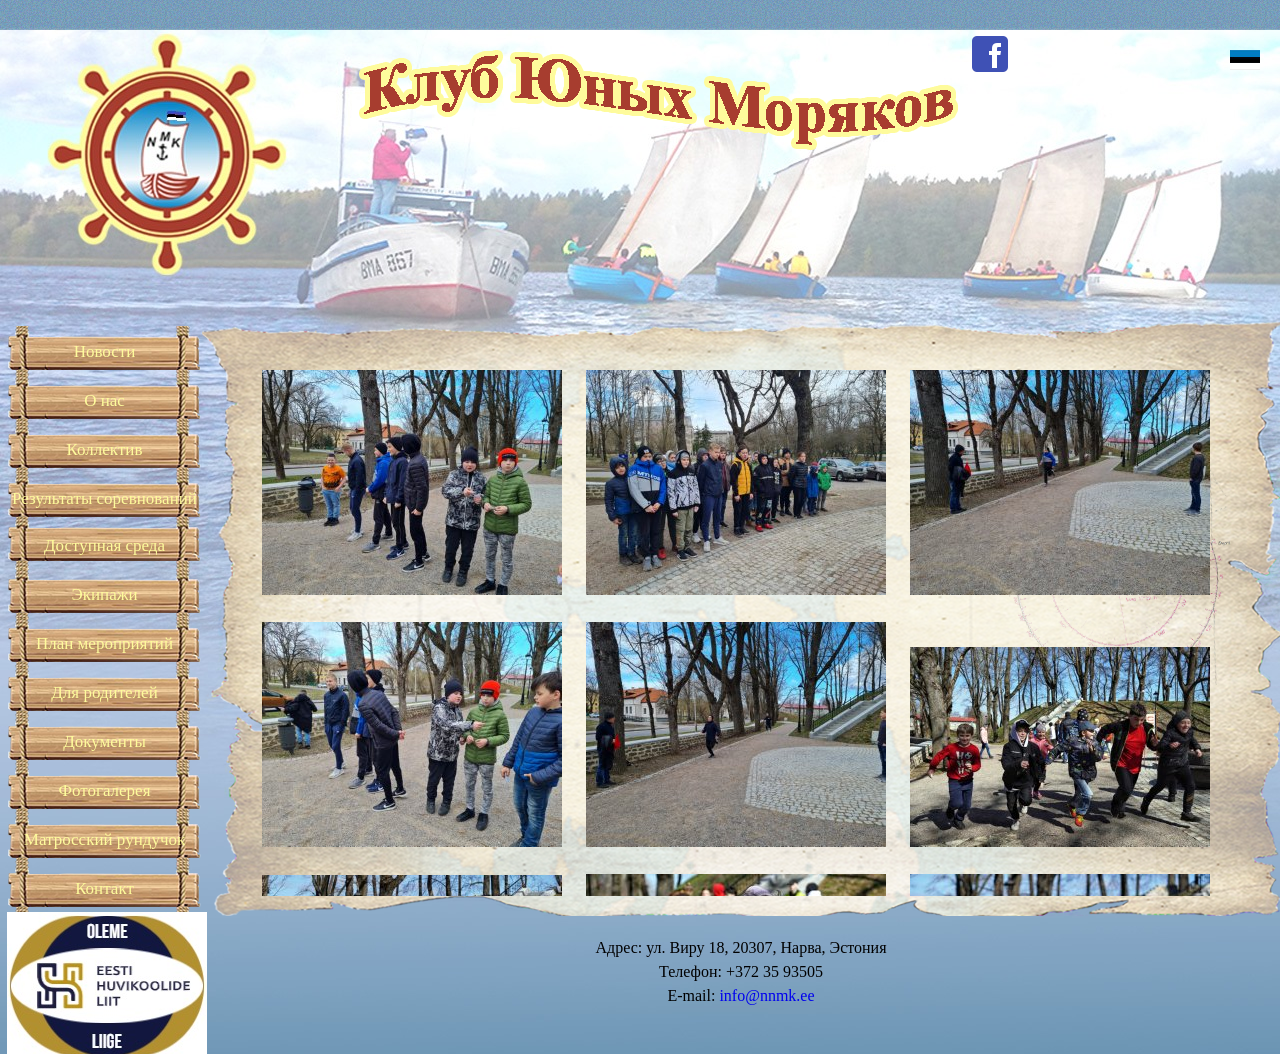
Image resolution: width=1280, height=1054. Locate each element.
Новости (105, 351)
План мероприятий (104, 643)
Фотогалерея (105, 790)
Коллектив (105, 449)
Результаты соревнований (104, 498)
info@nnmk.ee (766, 995)
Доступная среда (104, 545)
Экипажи (104, 594)
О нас (104, 400)
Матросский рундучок (104, 839)
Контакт (104, 888)
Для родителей (104, 692)
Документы (104, 741)
